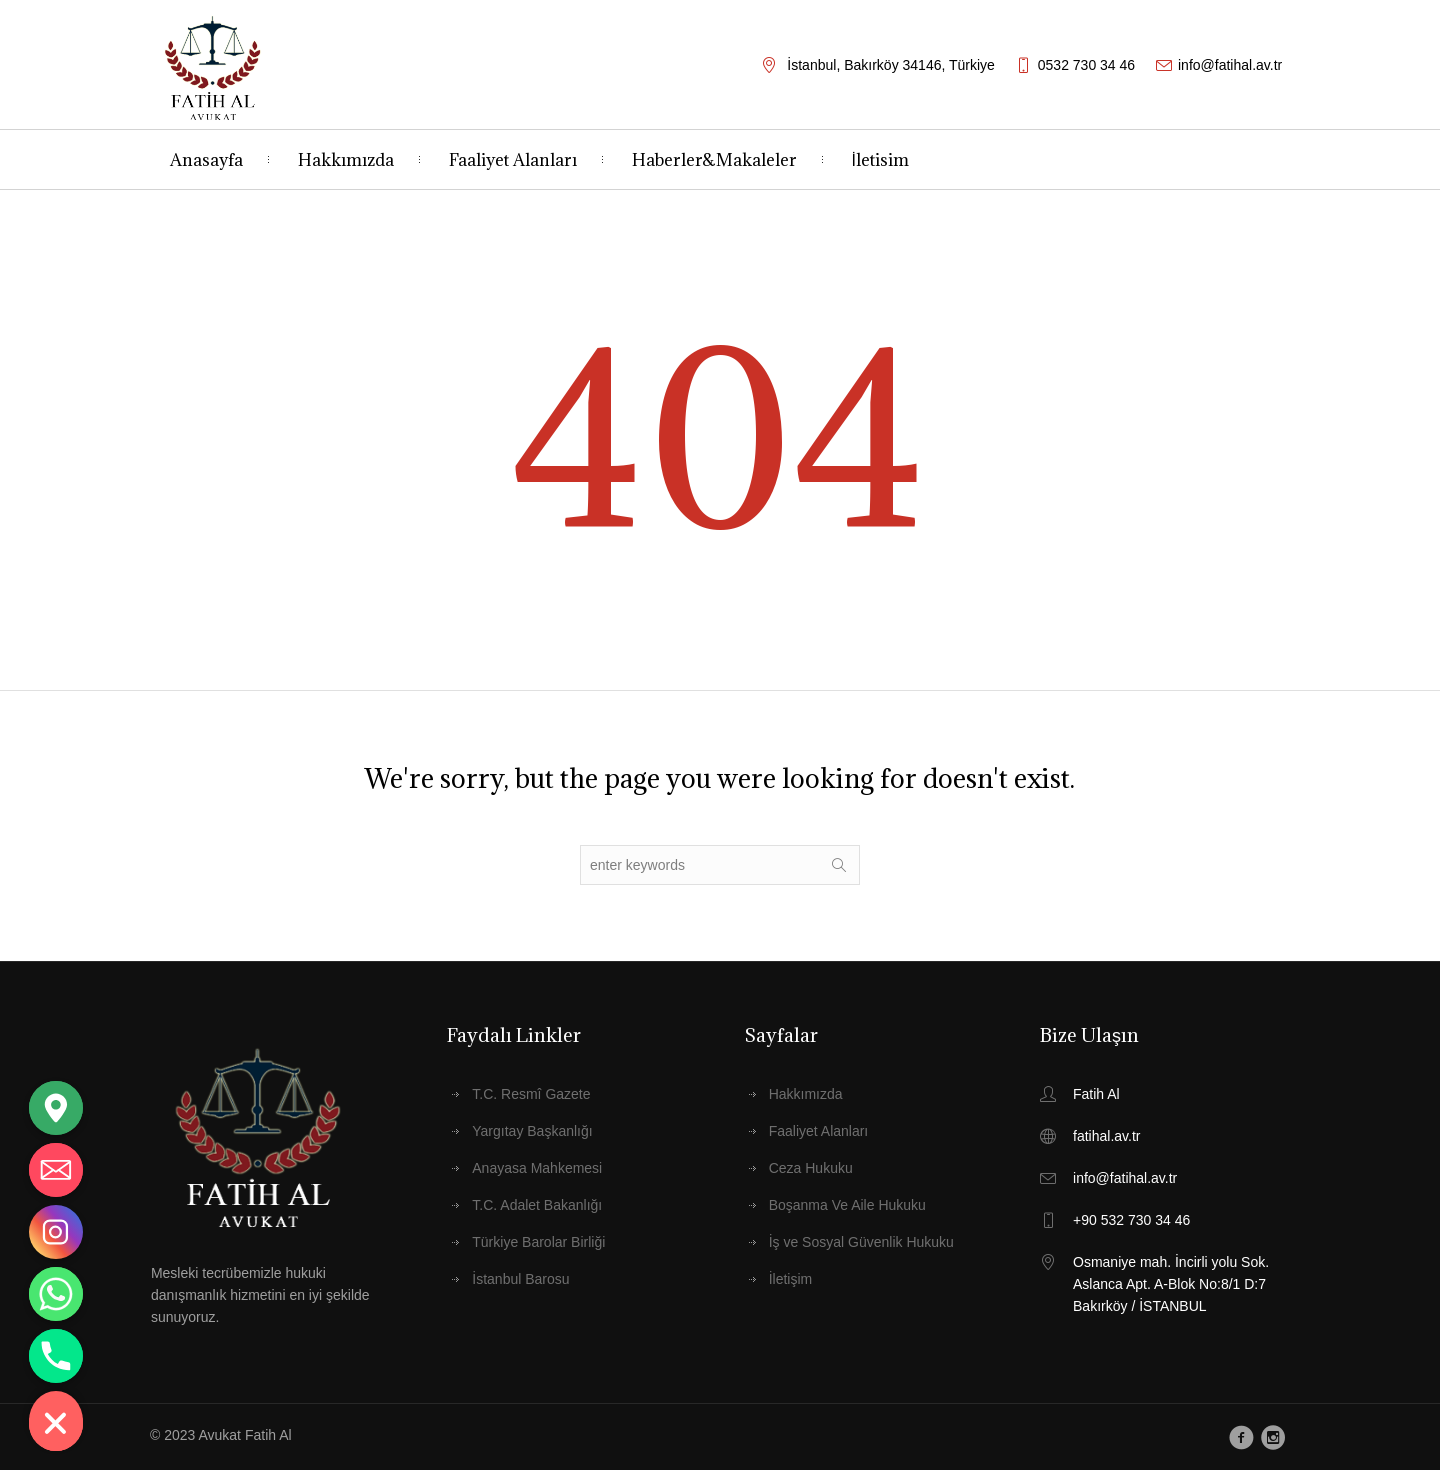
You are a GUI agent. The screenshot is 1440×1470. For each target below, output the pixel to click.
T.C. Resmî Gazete (531, 1094)
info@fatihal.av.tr (1230, 65)
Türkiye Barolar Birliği (538, 1242)
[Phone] (56, 1356)
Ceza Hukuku (811, 1168)
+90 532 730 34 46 (1131, 1220)
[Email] (56, 1170)
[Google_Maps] (56, 1108)
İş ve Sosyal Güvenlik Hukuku (861, 1242)
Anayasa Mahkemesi (537, 1168)
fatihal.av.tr (1106, 1136)
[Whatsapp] (56, 1294)
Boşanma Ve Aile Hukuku (847, 1205)
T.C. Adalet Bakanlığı (537, 1205)
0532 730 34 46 (1086, 65)
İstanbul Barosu (520, 1279)
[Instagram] (56, 1232)
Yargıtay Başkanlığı (532, 1131)
